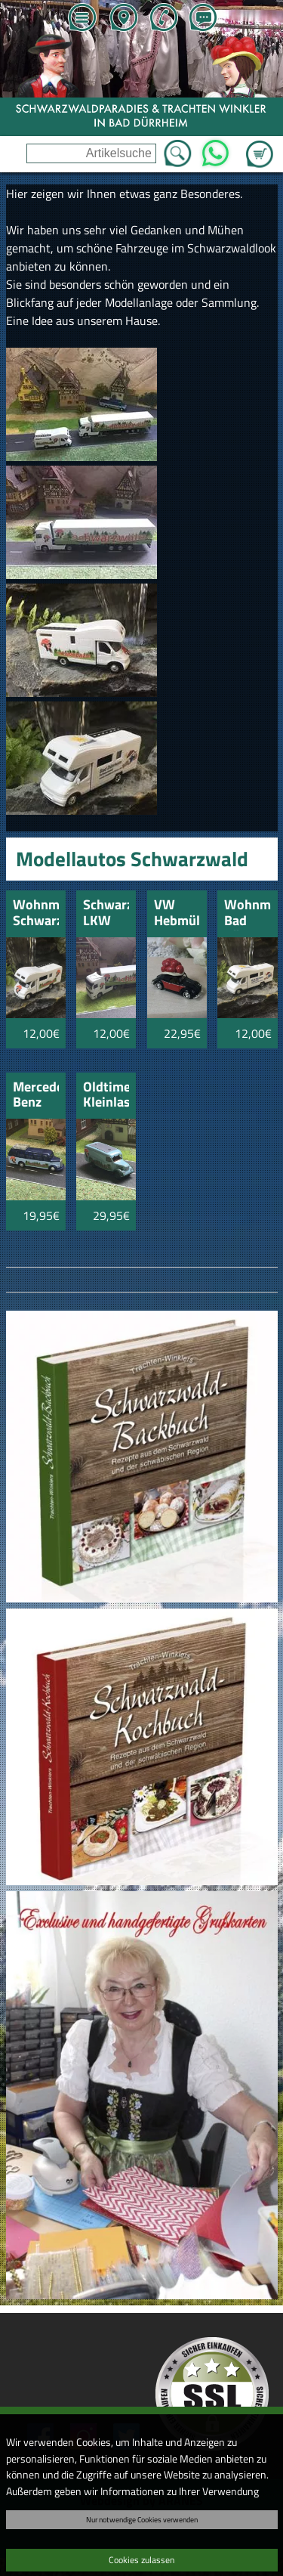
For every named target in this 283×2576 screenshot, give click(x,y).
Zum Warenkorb (259, 145)
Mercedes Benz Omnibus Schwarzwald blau (36, 1095)
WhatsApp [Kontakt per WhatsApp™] (215, 149)
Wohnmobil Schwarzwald (36, 913)
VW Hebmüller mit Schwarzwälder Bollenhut (177, 913)
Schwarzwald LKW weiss (106, 913)
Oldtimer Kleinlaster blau (106, 1095)
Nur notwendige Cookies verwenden (142, 2519)
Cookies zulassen (141, 2560)
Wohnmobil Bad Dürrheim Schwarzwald (247, 913)
